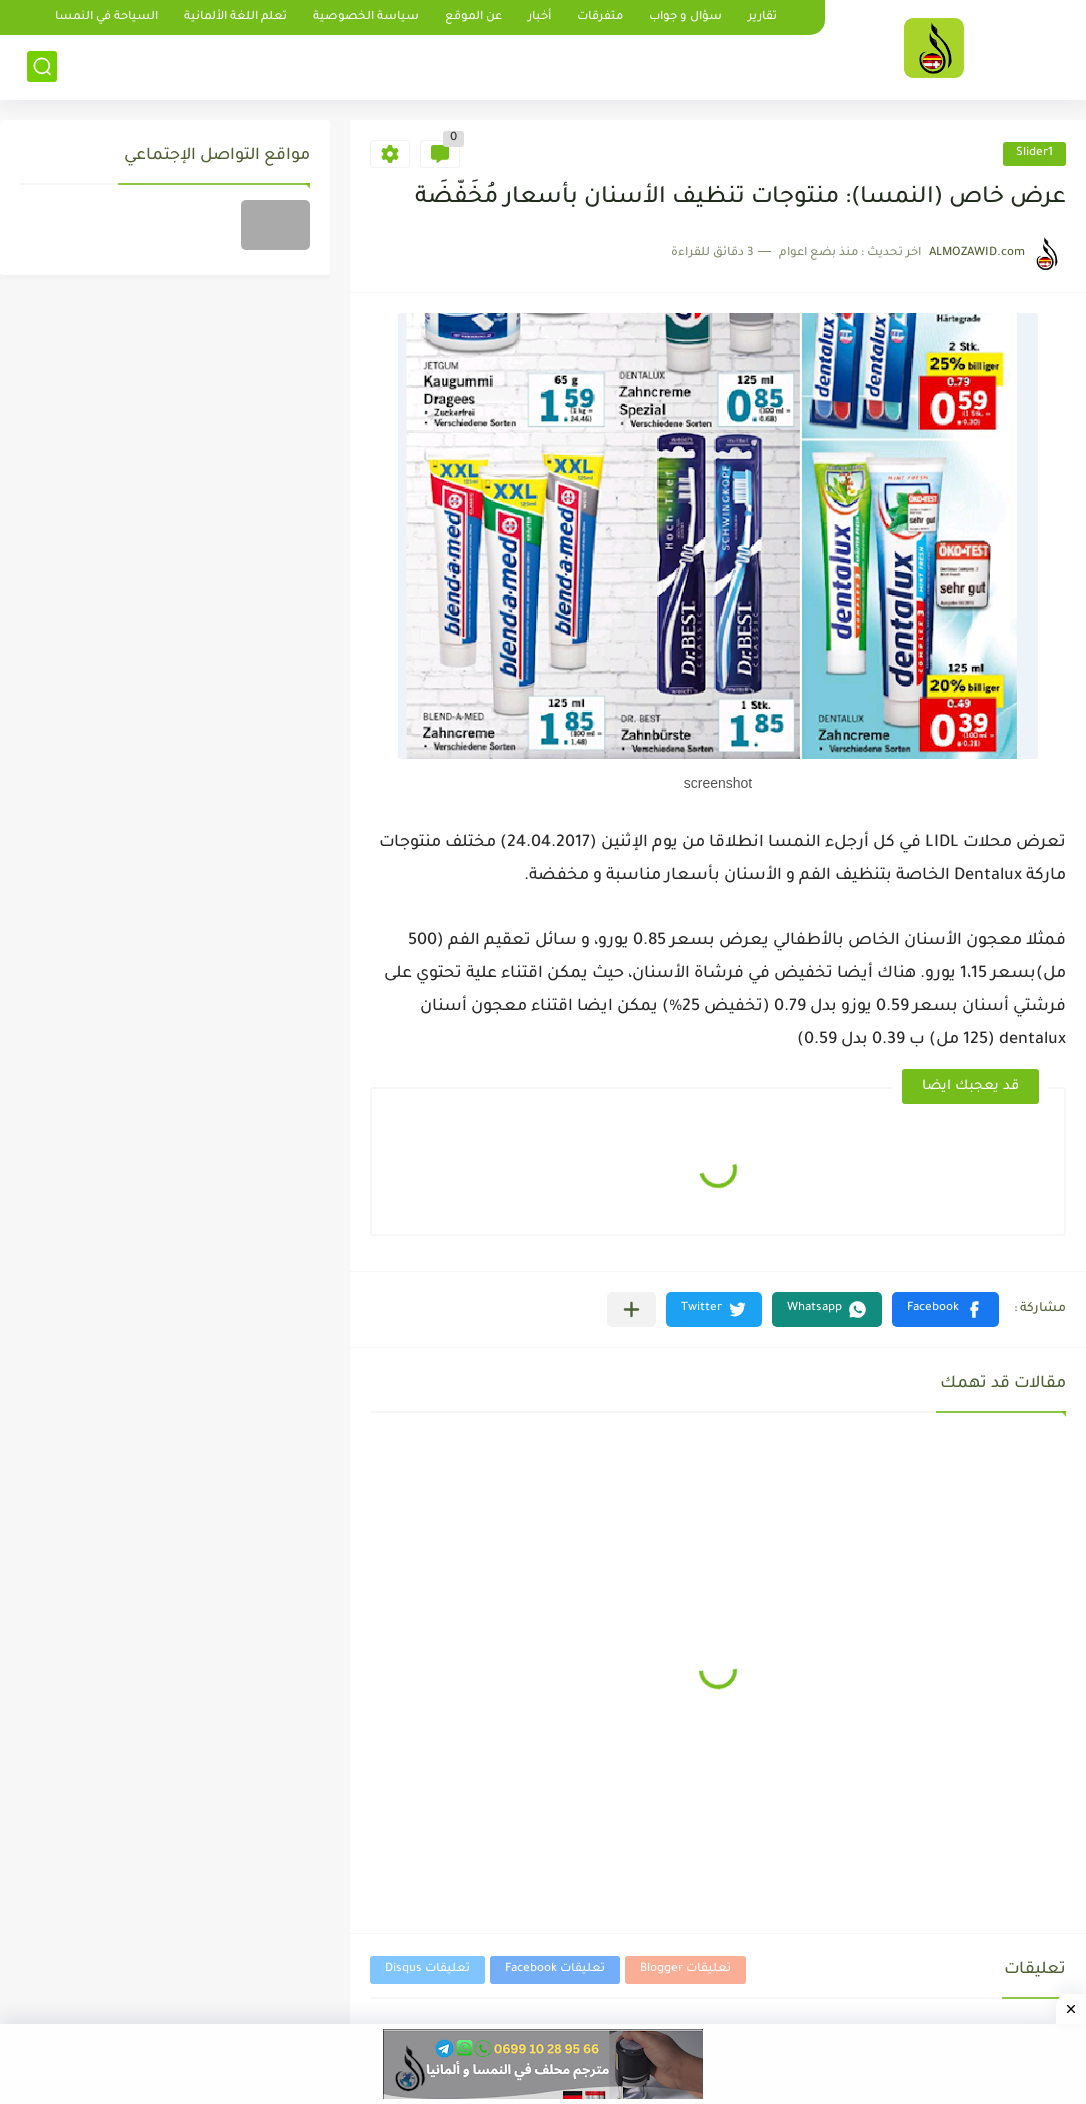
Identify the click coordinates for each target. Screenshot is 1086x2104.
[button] (945, 1309)
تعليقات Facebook (555, 1969)
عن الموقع (473, 17)
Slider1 (1034, 153)
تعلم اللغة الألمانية (235, 17)
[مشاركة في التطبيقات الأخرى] (631, 1309)
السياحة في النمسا (106, 17)
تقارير (762, 17)
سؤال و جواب (685, 17)
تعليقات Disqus (427, 1969)
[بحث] (42, 66)
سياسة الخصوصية (366, 17)
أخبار (539, 17)
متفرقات (600, 17)
